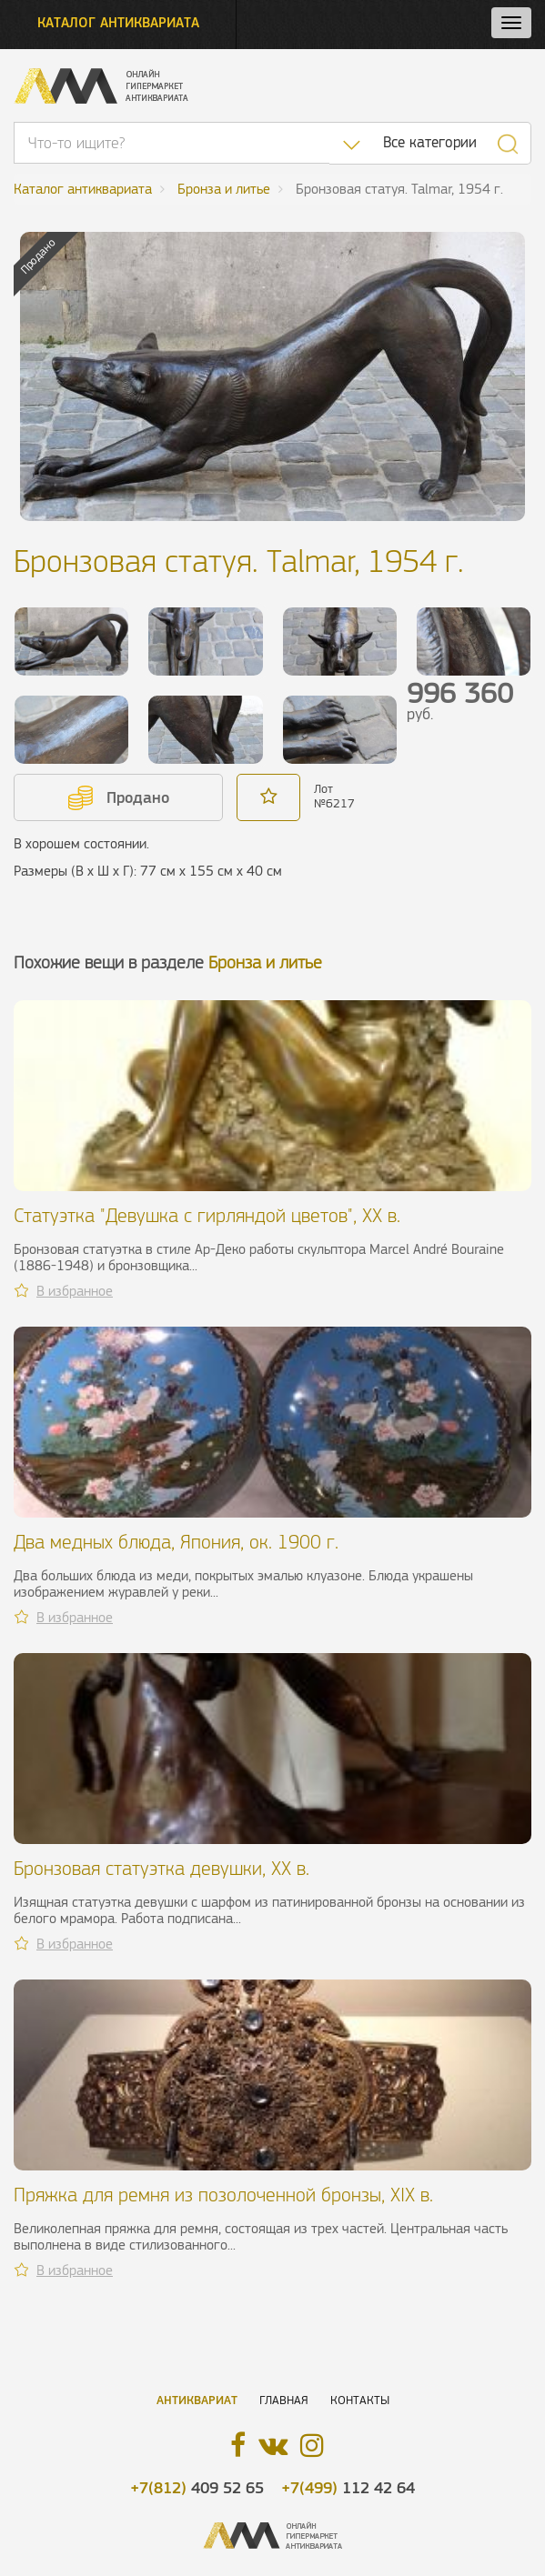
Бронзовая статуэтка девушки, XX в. (161, 1868)
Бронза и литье (265, 962)
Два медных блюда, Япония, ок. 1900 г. (176, 1541)
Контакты (359, 2400)
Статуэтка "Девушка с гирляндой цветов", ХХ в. (207, 1215)
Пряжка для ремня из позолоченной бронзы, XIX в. (223, 2194)
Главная (283, 2400)
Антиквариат (196, 2400)
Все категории (430, 142)
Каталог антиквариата (118, 22)
